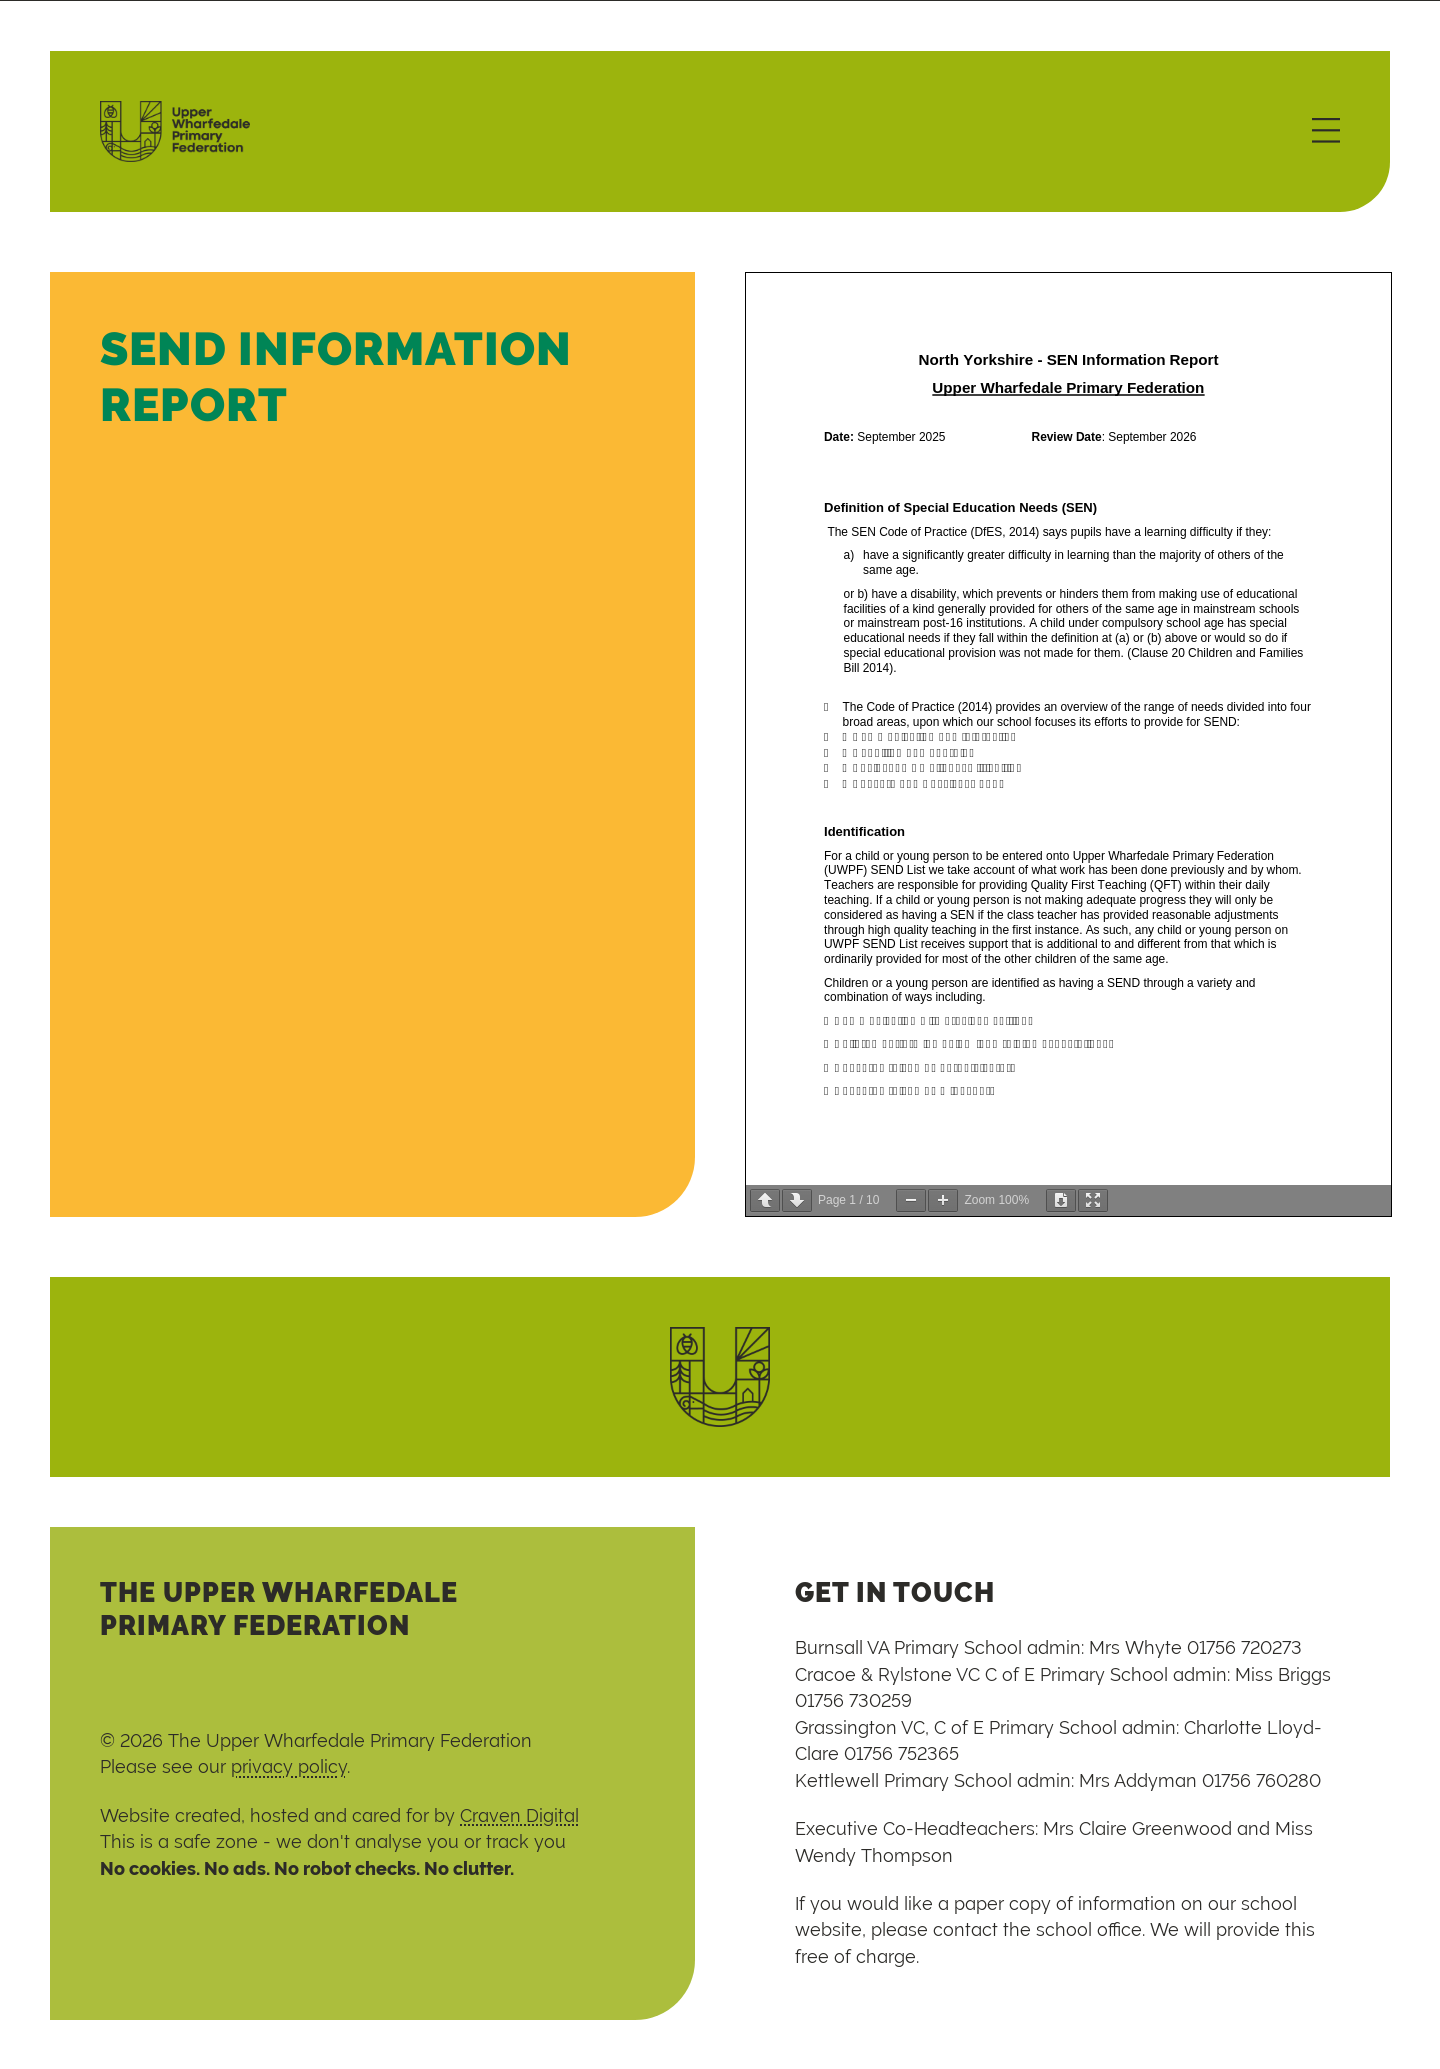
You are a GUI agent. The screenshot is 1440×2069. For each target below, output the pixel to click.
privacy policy (289, 1767)
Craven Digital (519, 1816)
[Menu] (1326, 132)
